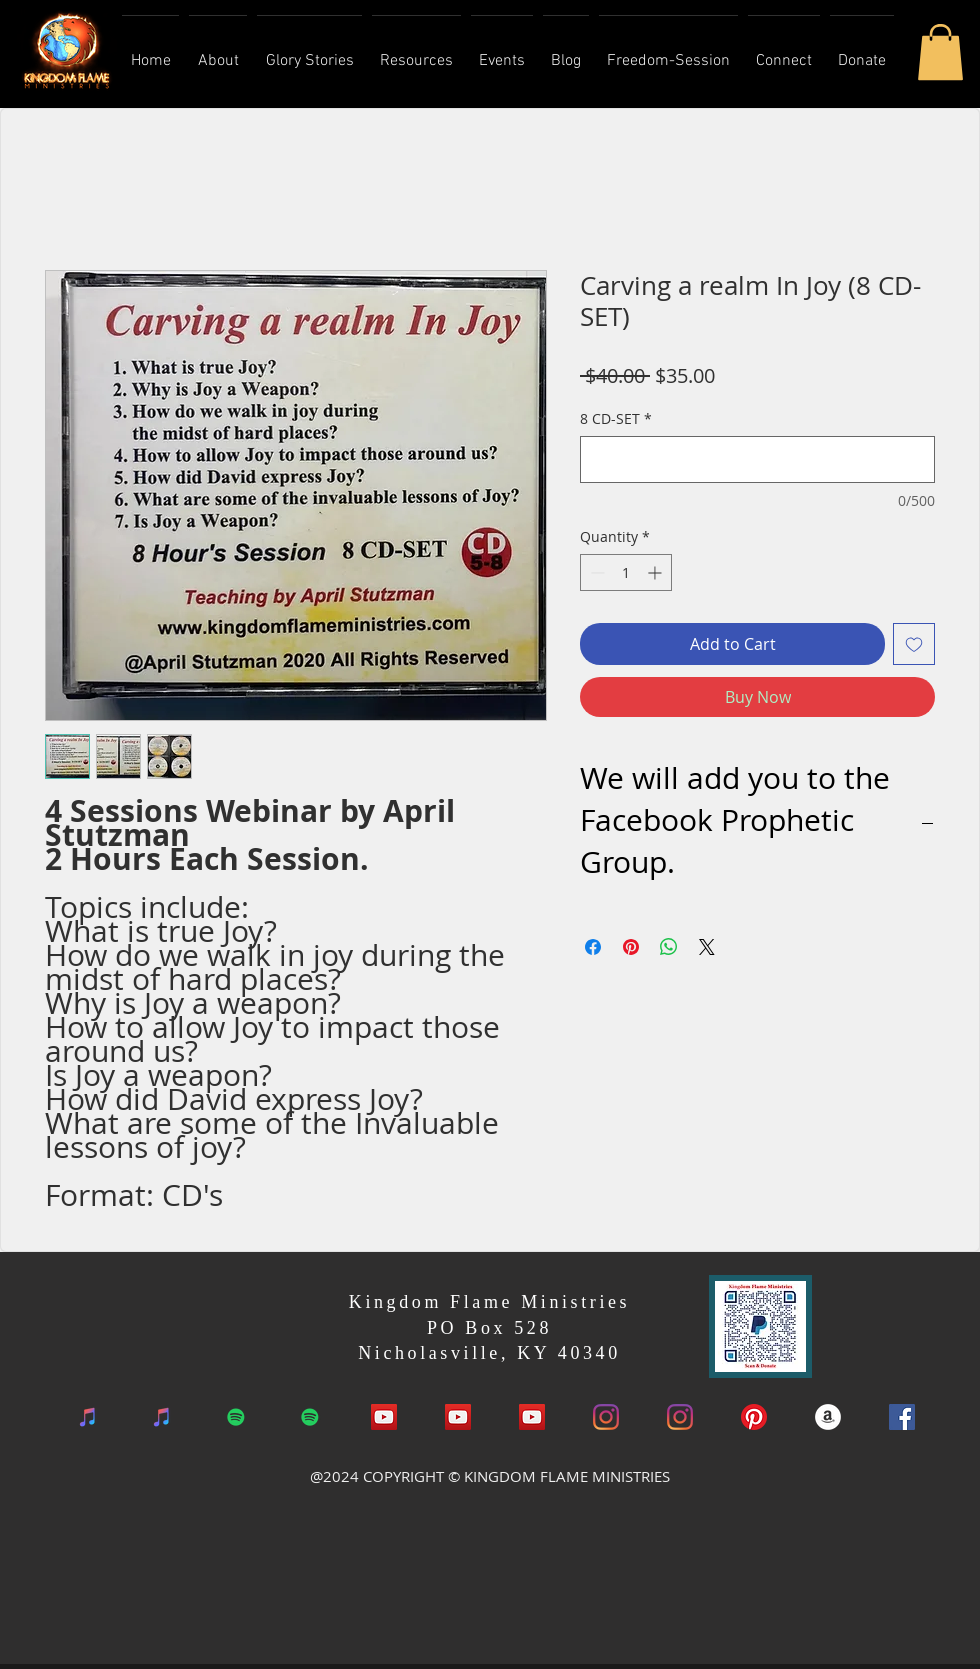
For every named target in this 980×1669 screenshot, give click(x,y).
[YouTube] (458, 1417)
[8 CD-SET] (757, 459)
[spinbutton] (626, 572)
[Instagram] (606, 1417)
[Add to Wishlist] (914, 644)
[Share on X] (707, 947)
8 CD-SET (616, 418)
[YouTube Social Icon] (384, 1417)
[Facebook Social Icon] (902, 1417)
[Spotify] (236, 1417)
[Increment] (656, 572)
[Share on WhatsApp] (669, 947)
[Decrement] (595, 572)
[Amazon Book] (828, 1417)
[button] (940, 52)
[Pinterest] (754, 1417)
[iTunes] (88, 1417)
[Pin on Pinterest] (631, 947)
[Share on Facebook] (593, 947)
